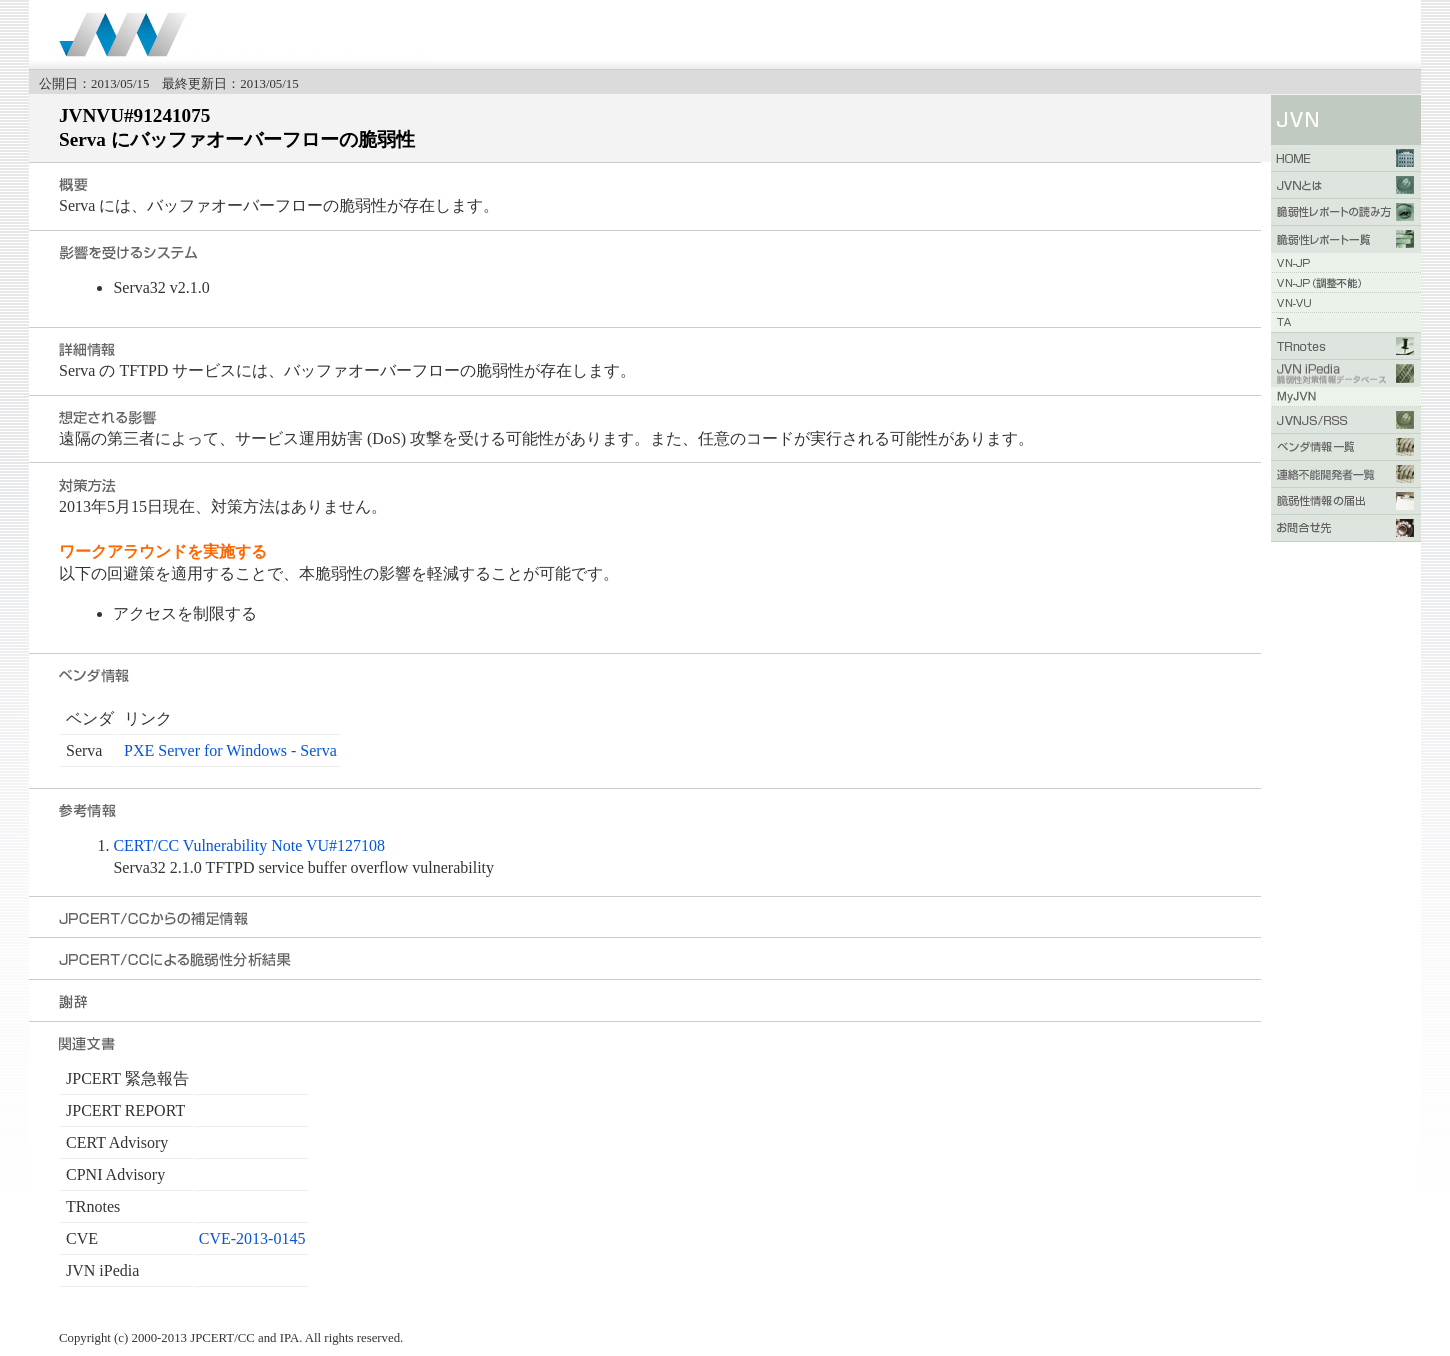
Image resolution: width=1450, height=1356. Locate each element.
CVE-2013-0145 (252, 1238)
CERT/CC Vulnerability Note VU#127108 (249, 845)
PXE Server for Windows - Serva (230, 750)
